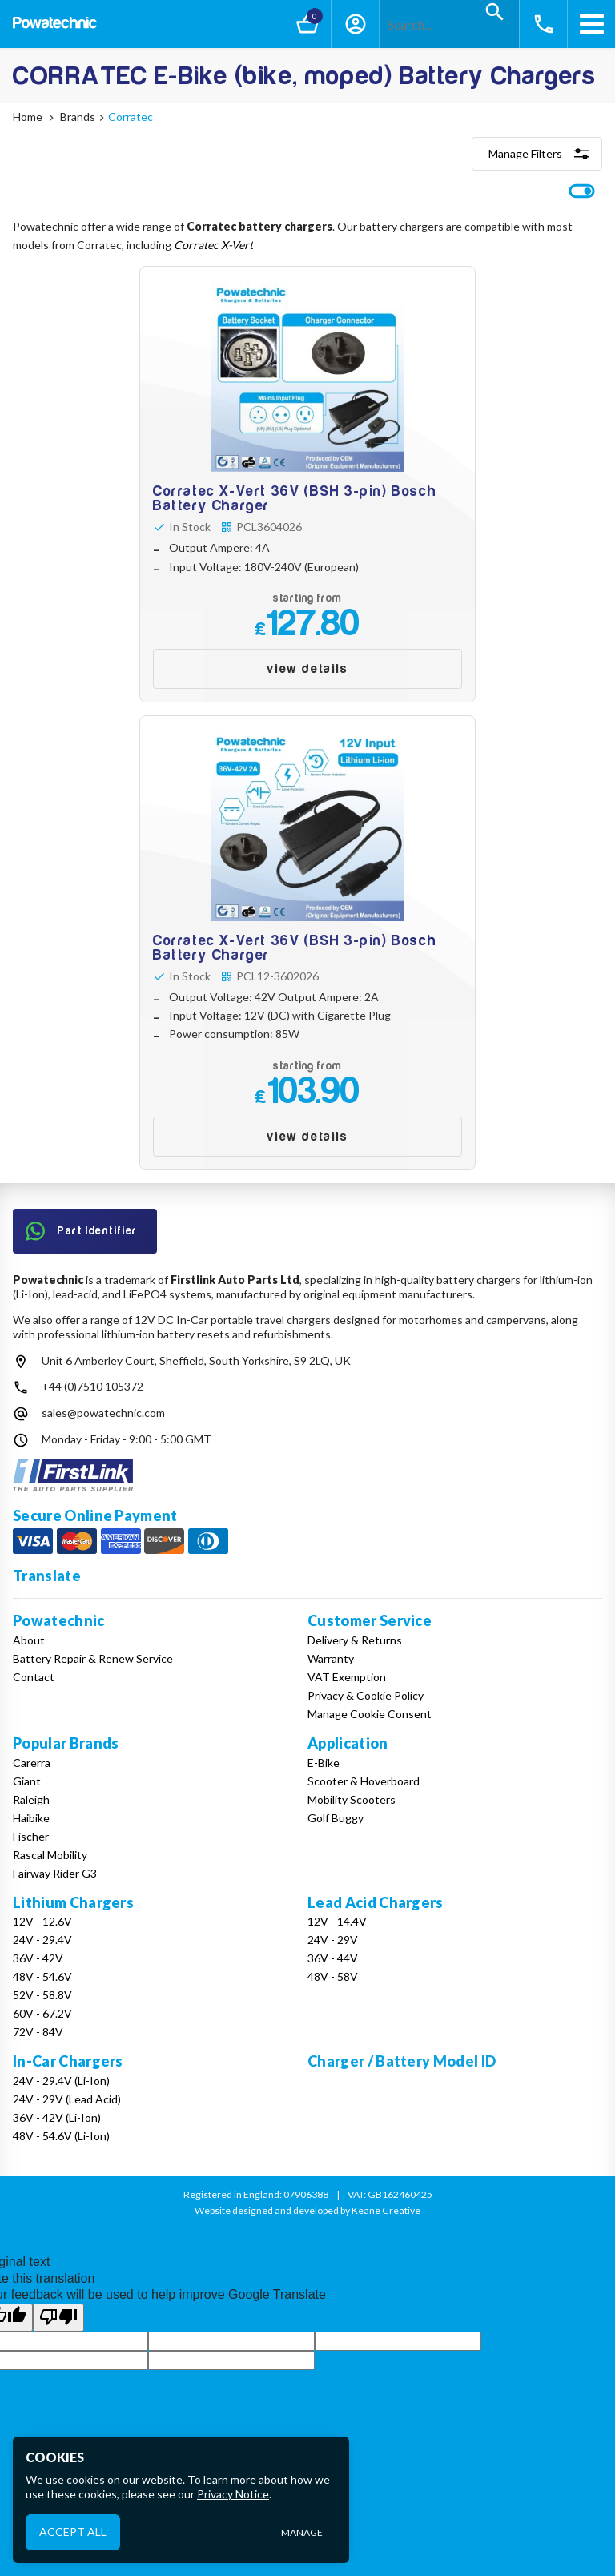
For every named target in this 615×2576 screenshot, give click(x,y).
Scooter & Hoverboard (364, 1781)
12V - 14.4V (337, 1921)
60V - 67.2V (42, 2013)
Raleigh (31, 1799)
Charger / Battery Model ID (402, 2061)
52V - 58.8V (42, 1995)
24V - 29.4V (42, 1939)
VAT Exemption (347, 1677)
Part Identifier (82, 1231)
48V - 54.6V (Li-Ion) (61, 2136)
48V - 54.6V (42, 1976)
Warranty (331, 1658)
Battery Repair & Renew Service (93, 1658)
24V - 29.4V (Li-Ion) (61, 2080)
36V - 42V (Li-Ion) (57, 2117)
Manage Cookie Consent (370, 1714)
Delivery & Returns (355, 1640)
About (29, 1640)
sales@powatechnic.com (103, 1412)
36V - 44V (333, 1958)
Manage (302, 2532)
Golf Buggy (336, 1818)
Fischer (31, 1836)
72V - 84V (38, 2032)
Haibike (31, 1818)
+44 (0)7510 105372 (92, 1386)
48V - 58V (333, 1976)
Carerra (31, 1762)
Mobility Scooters (352, 1799)
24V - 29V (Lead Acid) (67, 2099)
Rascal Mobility (50, 1855)
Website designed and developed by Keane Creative (307, 2210)
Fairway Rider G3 (55, 1873)
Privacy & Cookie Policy (366, 1695)
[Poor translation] (58, 2317)
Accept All (73, 2531)
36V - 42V (38, 1958)
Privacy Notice (233, 2494)
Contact (33, 1677)
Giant (27, 1781)
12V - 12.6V (42, 1921)
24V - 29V (333, 1939)
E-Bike (324, 1762)
